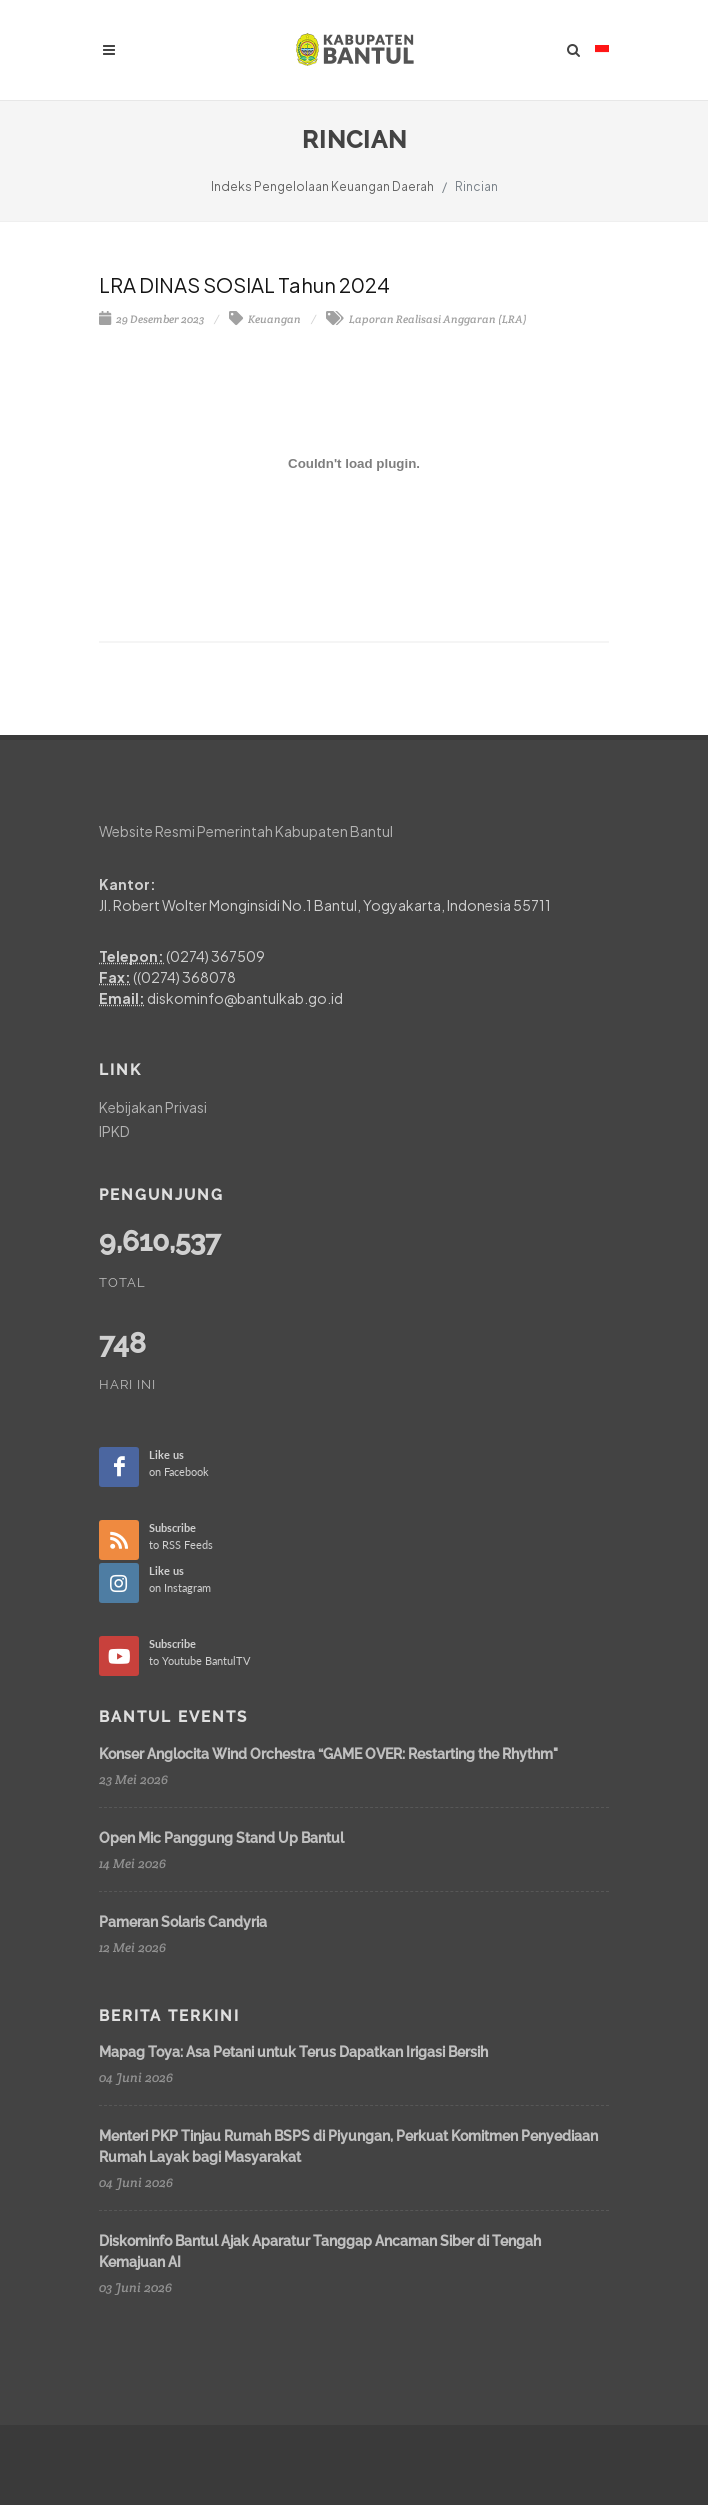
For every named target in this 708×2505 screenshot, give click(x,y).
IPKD (114, 1131)
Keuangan (265, 319)
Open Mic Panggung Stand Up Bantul (221, 1838)
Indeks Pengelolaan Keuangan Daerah (322, 186)
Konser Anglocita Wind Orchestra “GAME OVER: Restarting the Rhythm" (328, 1754)
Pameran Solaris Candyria (183, 1922)
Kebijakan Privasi (153, 1107)
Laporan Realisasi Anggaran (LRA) (426, 319)
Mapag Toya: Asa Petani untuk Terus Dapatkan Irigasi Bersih (293, 2052)
